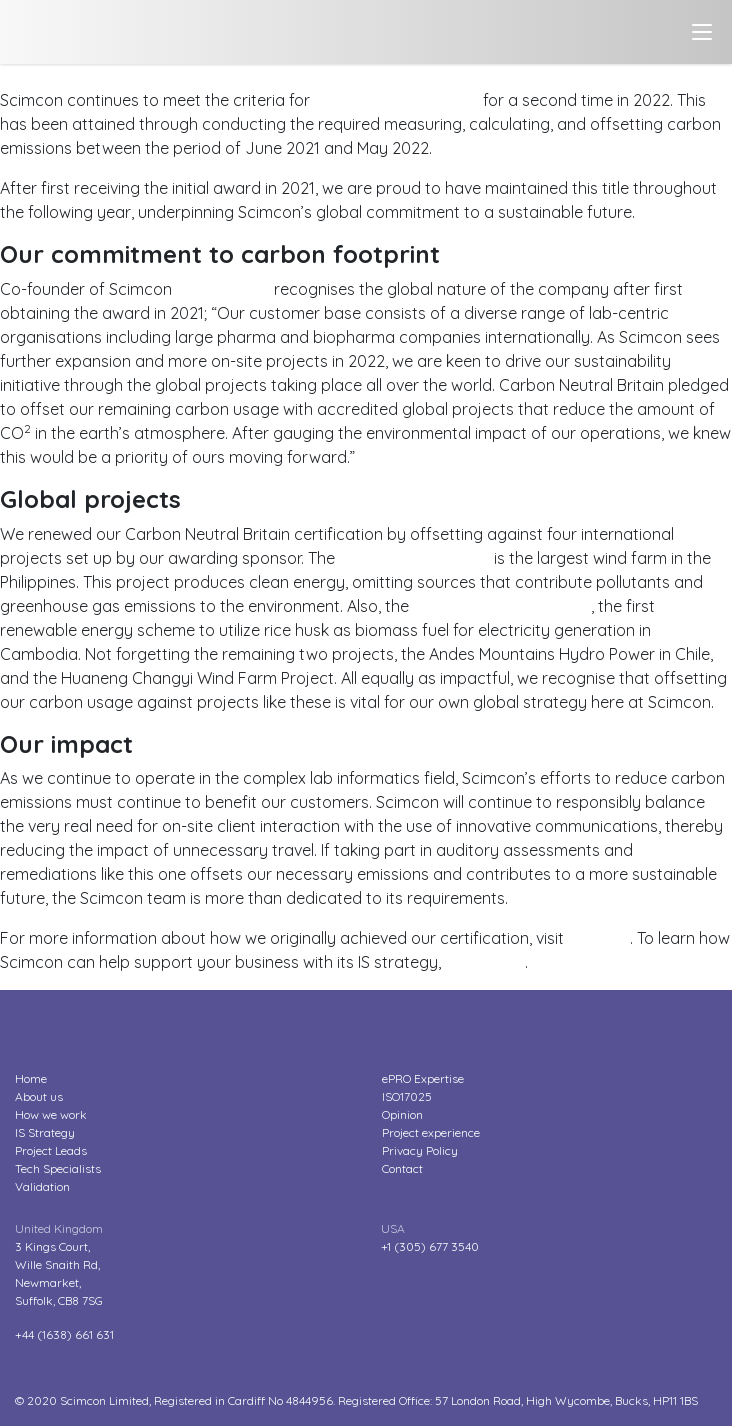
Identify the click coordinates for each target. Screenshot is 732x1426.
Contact (402, 1168)
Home (31, 1078)
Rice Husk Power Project (502, 606)
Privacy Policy (420, 1150)
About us (39, 1096)
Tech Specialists (58, 1168)
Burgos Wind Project (414, 558)
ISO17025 (407, 1096)
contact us (485, 962)
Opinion (402, 1114)
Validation (42, 1186)
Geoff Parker (223, 289)
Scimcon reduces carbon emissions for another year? (197, 76)
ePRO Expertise (423, 1078)
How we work (51, 1114)
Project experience (431, 1132)
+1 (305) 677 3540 (430, 1246)
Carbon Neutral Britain (396, 100)
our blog (599, 938)
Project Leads (51, 1150)
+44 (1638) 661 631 (64, 1334)
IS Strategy (45, 1132)
